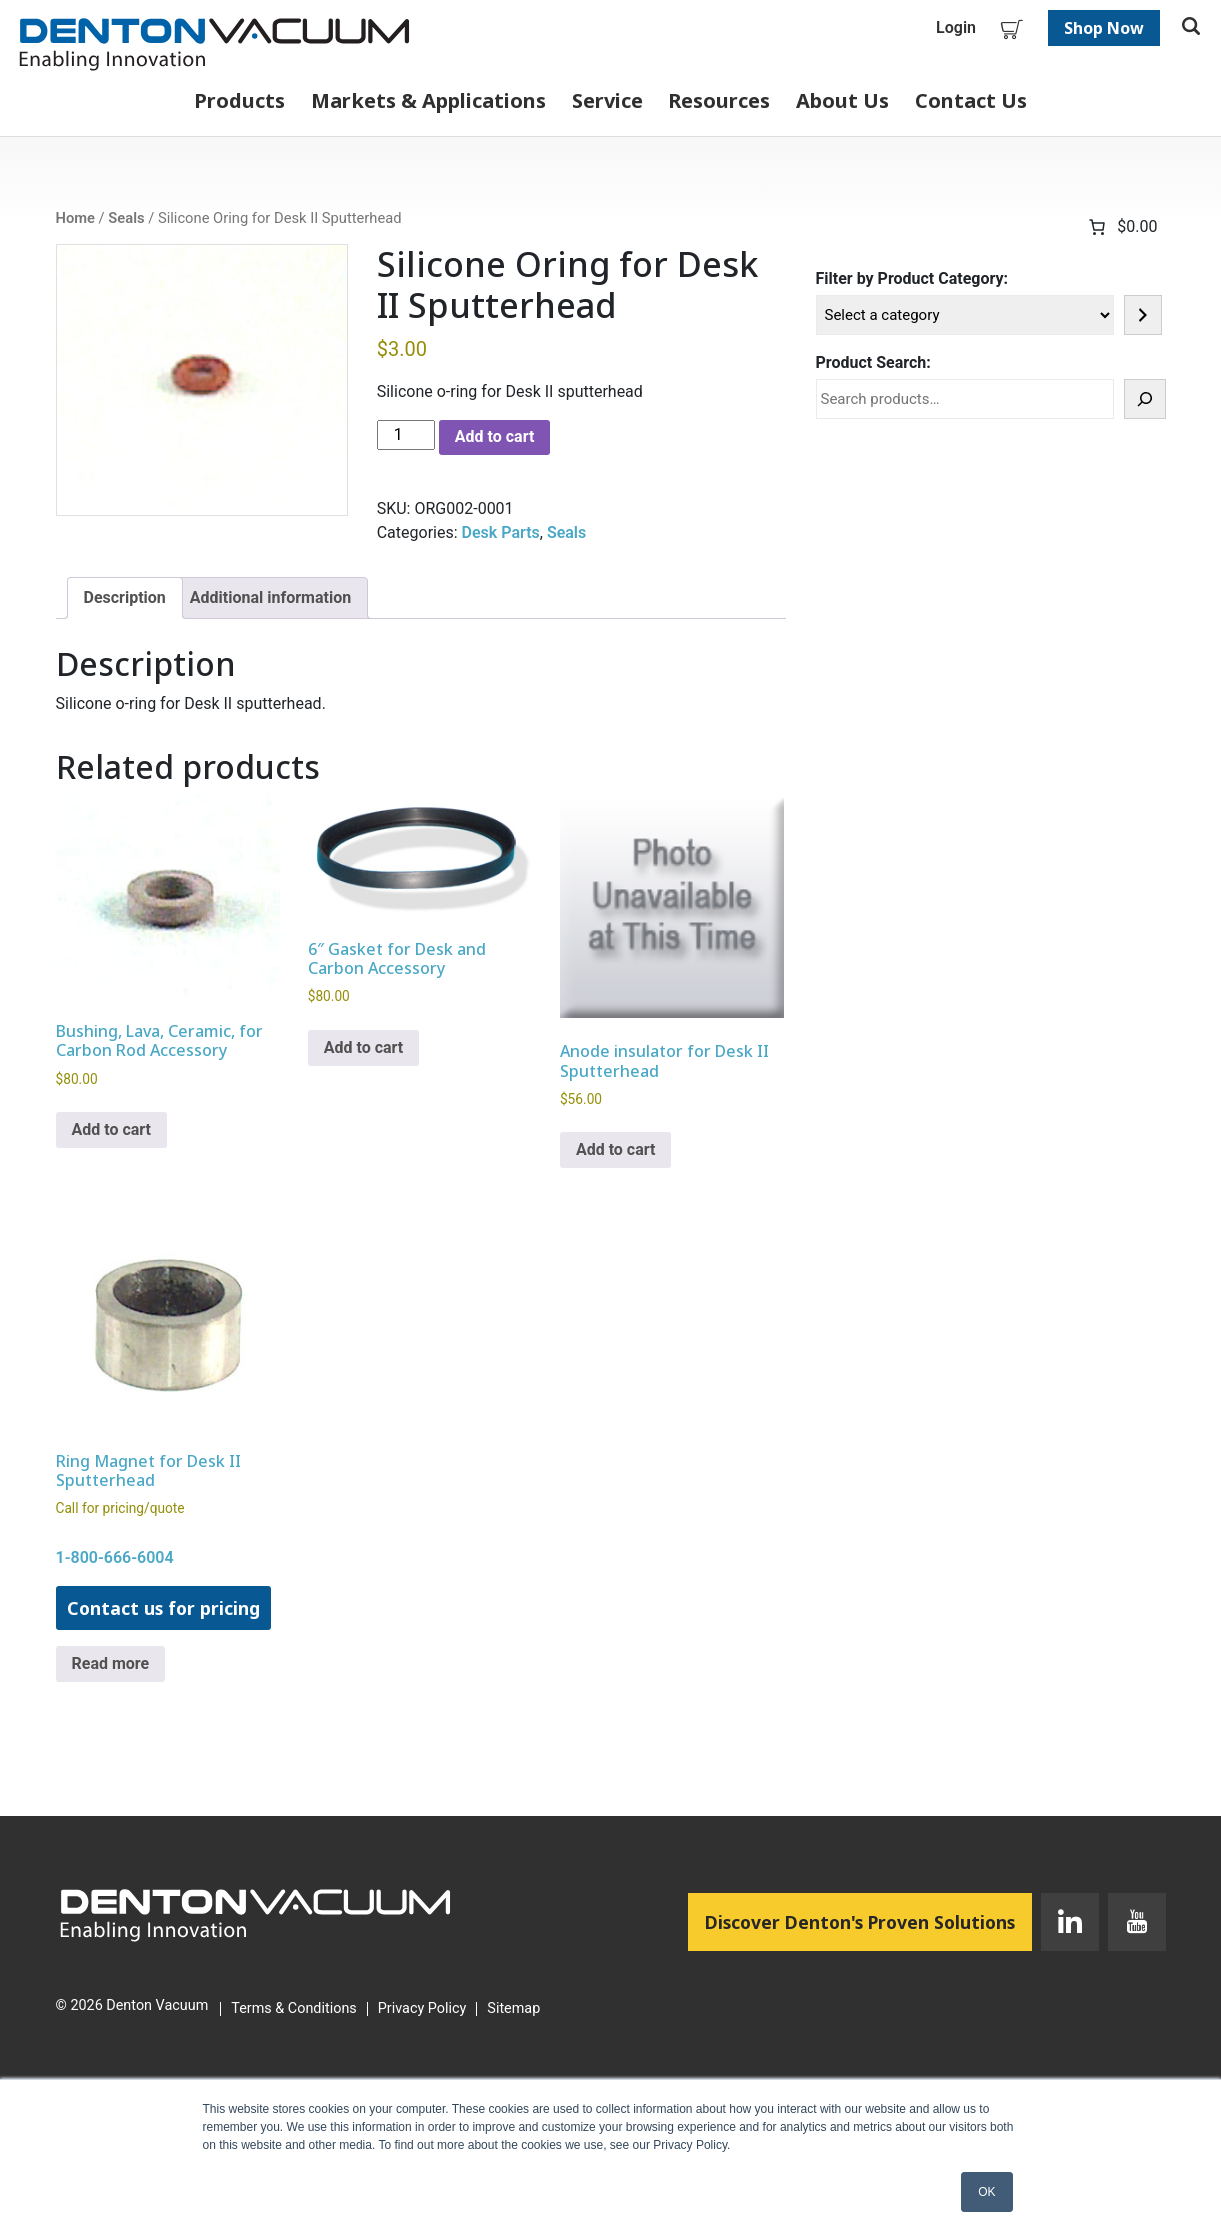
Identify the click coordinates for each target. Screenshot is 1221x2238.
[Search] (1145, 399)
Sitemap (513, 2009)
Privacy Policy (422, 2009)
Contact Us (971, 100)
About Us (842, 100)
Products (239, 100)
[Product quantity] (406, 435)
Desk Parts (501, 532)
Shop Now (1104, 28)
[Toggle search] (1191, 28)
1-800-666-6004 (115, 1557)
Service (607, 100)
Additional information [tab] (270, 597)
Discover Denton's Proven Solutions (868, 1921)
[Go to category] (1143, 315)
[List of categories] (965, 315)
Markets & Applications (428, 100)
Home (75, 218)
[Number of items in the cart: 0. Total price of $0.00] (1121, 227)
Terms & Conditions (293, 2009)
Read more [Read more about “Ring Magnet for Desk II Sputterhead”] (111, 1663)
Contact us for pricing (163, 1608)
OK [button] (986, 2192)
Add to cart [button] (112, 1129)
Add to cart (495, 436)
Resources (719, 100)
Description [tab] (125, 597)
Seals (126, 218)
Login (956, 27)
